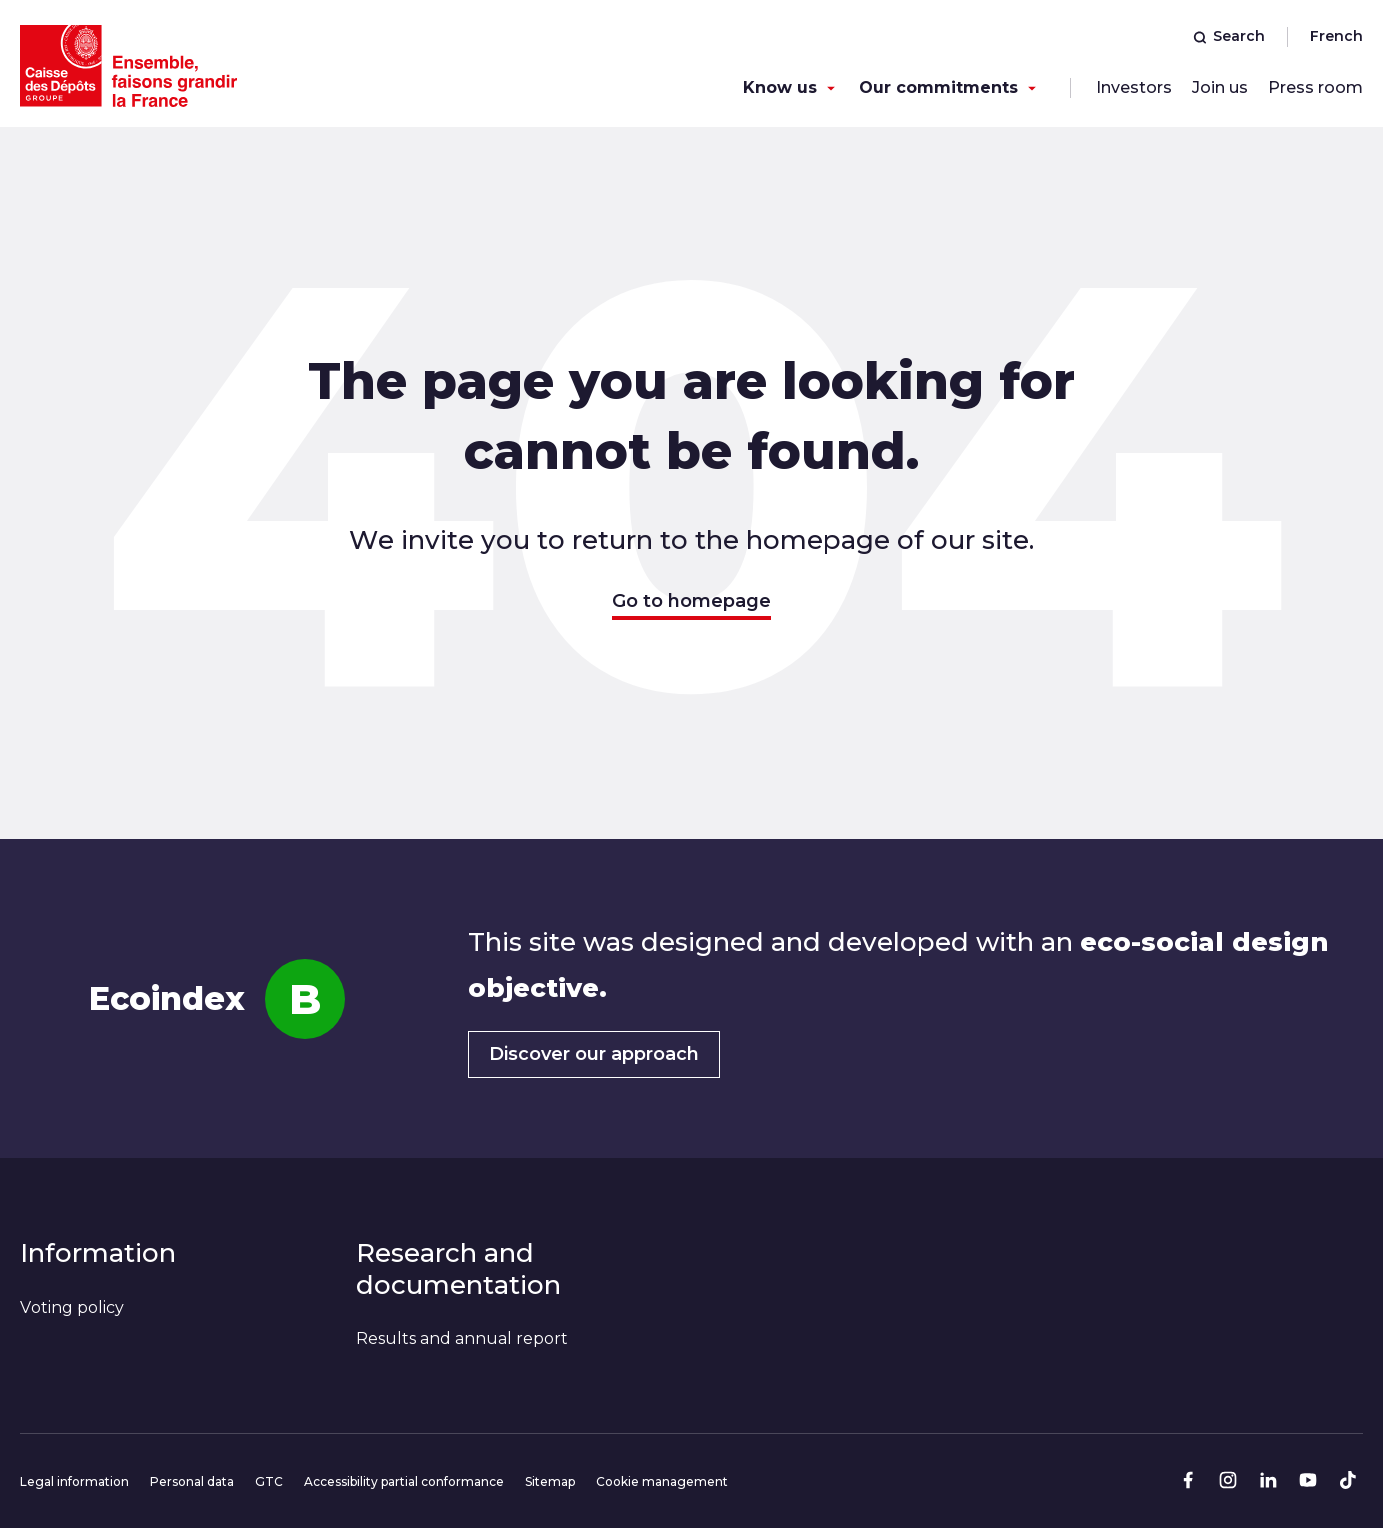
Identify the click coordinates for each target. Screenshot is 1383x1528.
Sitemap (550, 1481)
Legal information (74, 1481)
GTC (269, 1481)
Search (1229, 36)
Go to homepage (691, 601)
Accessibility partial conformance (404, 1481)
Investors (1134, 87)
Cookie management (662, 1481)
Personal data (192, 1481)
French (1336, 36)
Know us (780, 87)
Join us (1220, 87)
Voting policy (72, 1307)
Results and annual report (462, 1338)
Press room (1315, 87)
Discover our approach (594, 1054)
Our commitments (938, 87)
